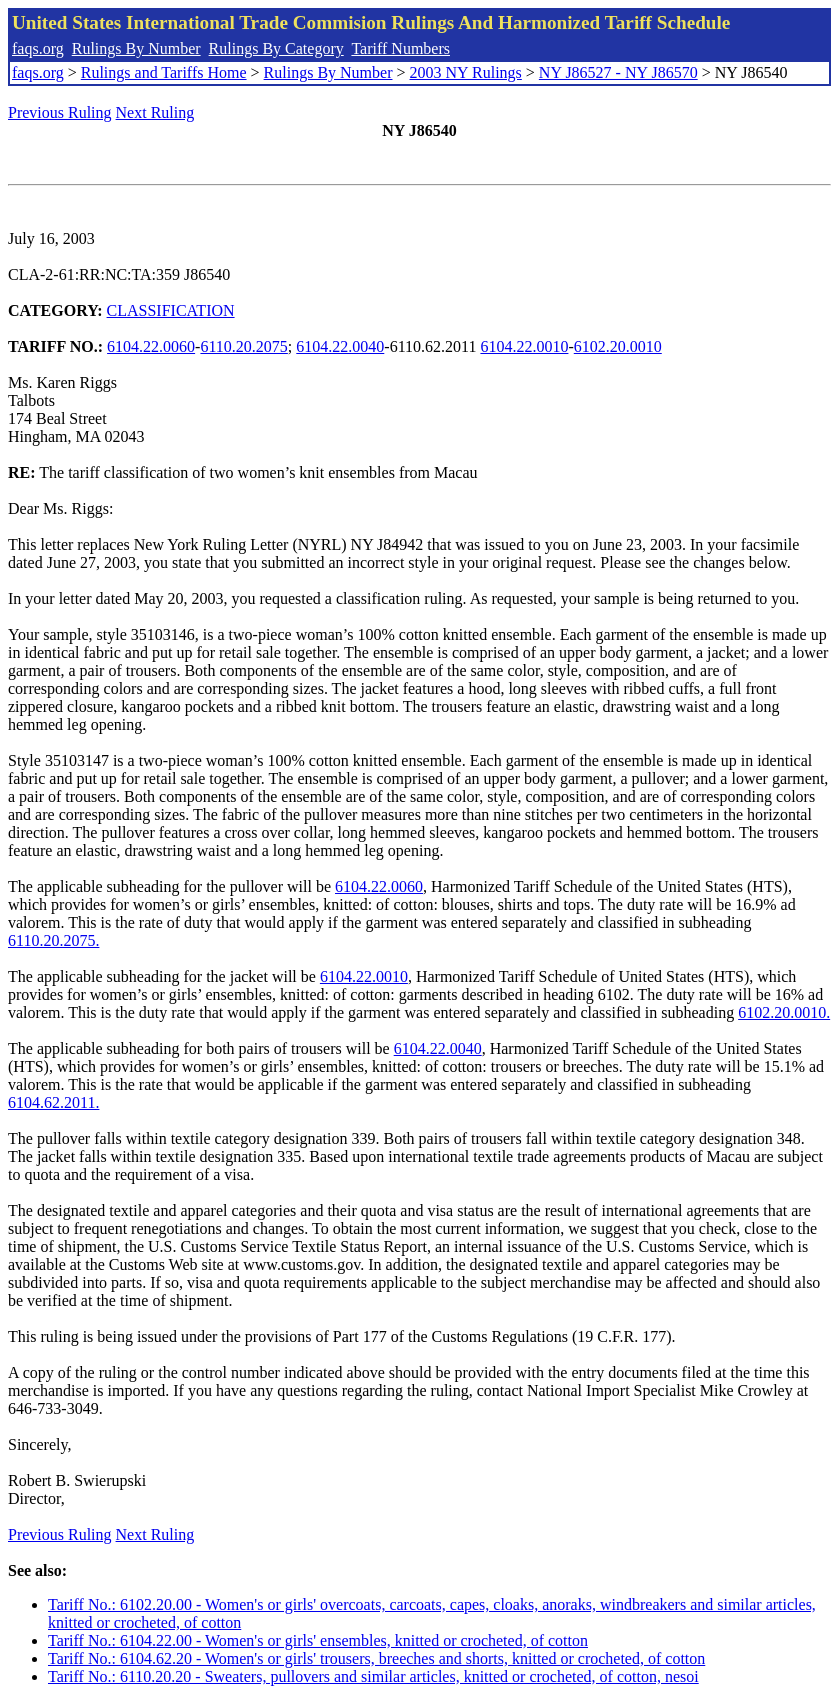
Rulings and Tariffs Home (164, 72)
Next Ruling (155, 112)
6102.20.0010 (618, 346)
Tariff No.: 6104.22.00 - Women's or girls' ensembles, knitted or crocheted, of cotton (318, 1640)
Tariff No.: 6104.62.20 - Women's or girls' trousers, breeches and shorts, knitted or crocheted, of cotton (376, 1658)
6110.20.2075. (53, 940)
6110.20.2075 (243, 346)
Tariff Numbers (400, 48)
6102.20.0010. (784, 1012)
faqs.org (38, 48)
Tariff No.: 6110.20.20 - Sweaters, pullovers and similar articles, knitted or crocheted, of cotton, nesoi (373, 1676)
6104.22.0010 (524, 346)
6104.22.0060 (151, 346)
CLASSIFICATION (171, 310)
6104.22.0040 (340, 346)
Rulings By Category (276, 48)
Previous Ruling (60, 112)
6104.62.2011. (53, 1102)
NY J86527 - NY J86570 (618, 72)
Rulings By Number (136, 48)
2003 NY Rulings (466, 72)
